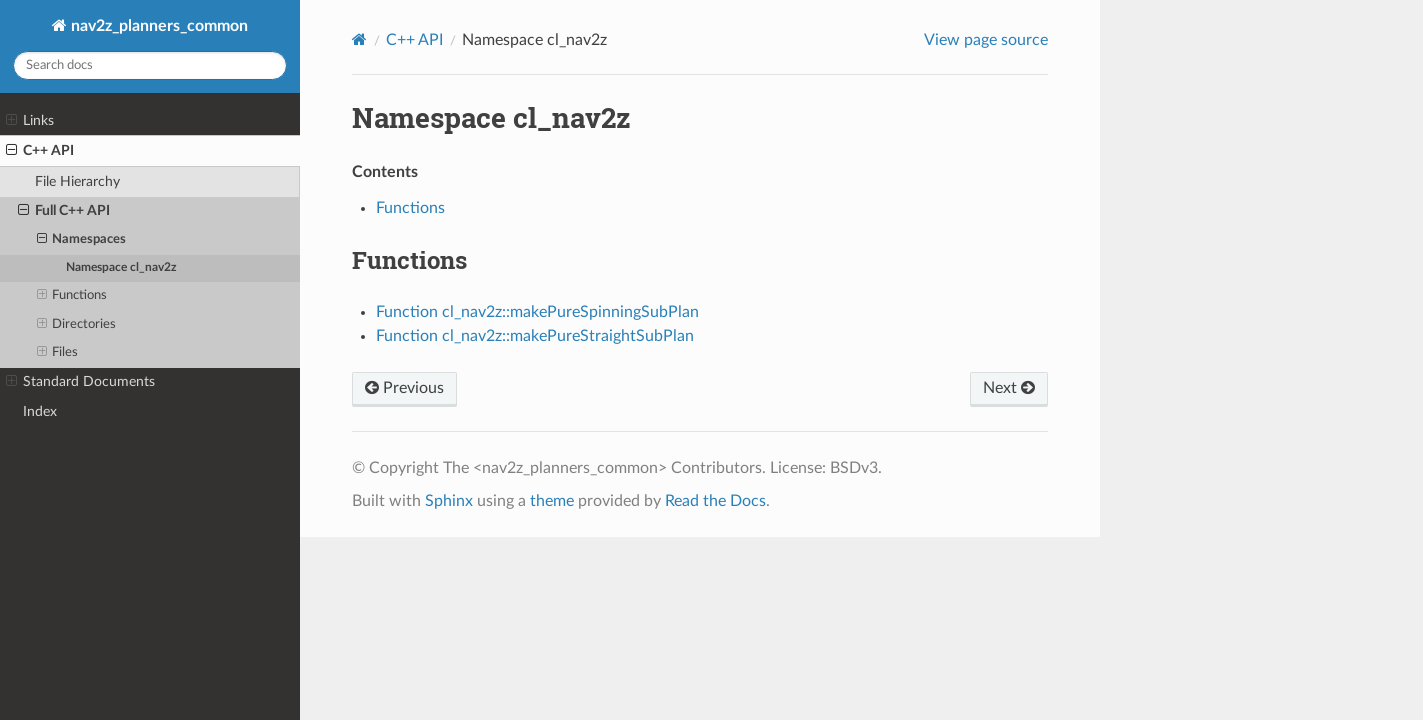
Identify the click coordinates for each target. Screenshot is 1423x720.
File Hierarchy (77, 181)
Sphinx (449, 501)
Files (58, 353)
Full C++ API (64, 211)
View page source (986, 40)
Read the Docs (715, 501)
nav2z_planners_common (157, 26)
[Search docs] (150, 65)
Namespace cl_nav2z (121, 267)
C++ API (40, 151)
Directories (77, 325)
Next (1009, 388)
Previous (404, 388)
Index (40, 411)
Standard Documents (80, 382)
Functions (72, 296)
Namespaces (82, 240)
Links (30, 121)
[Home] (359, 39)
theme (552, 501)
